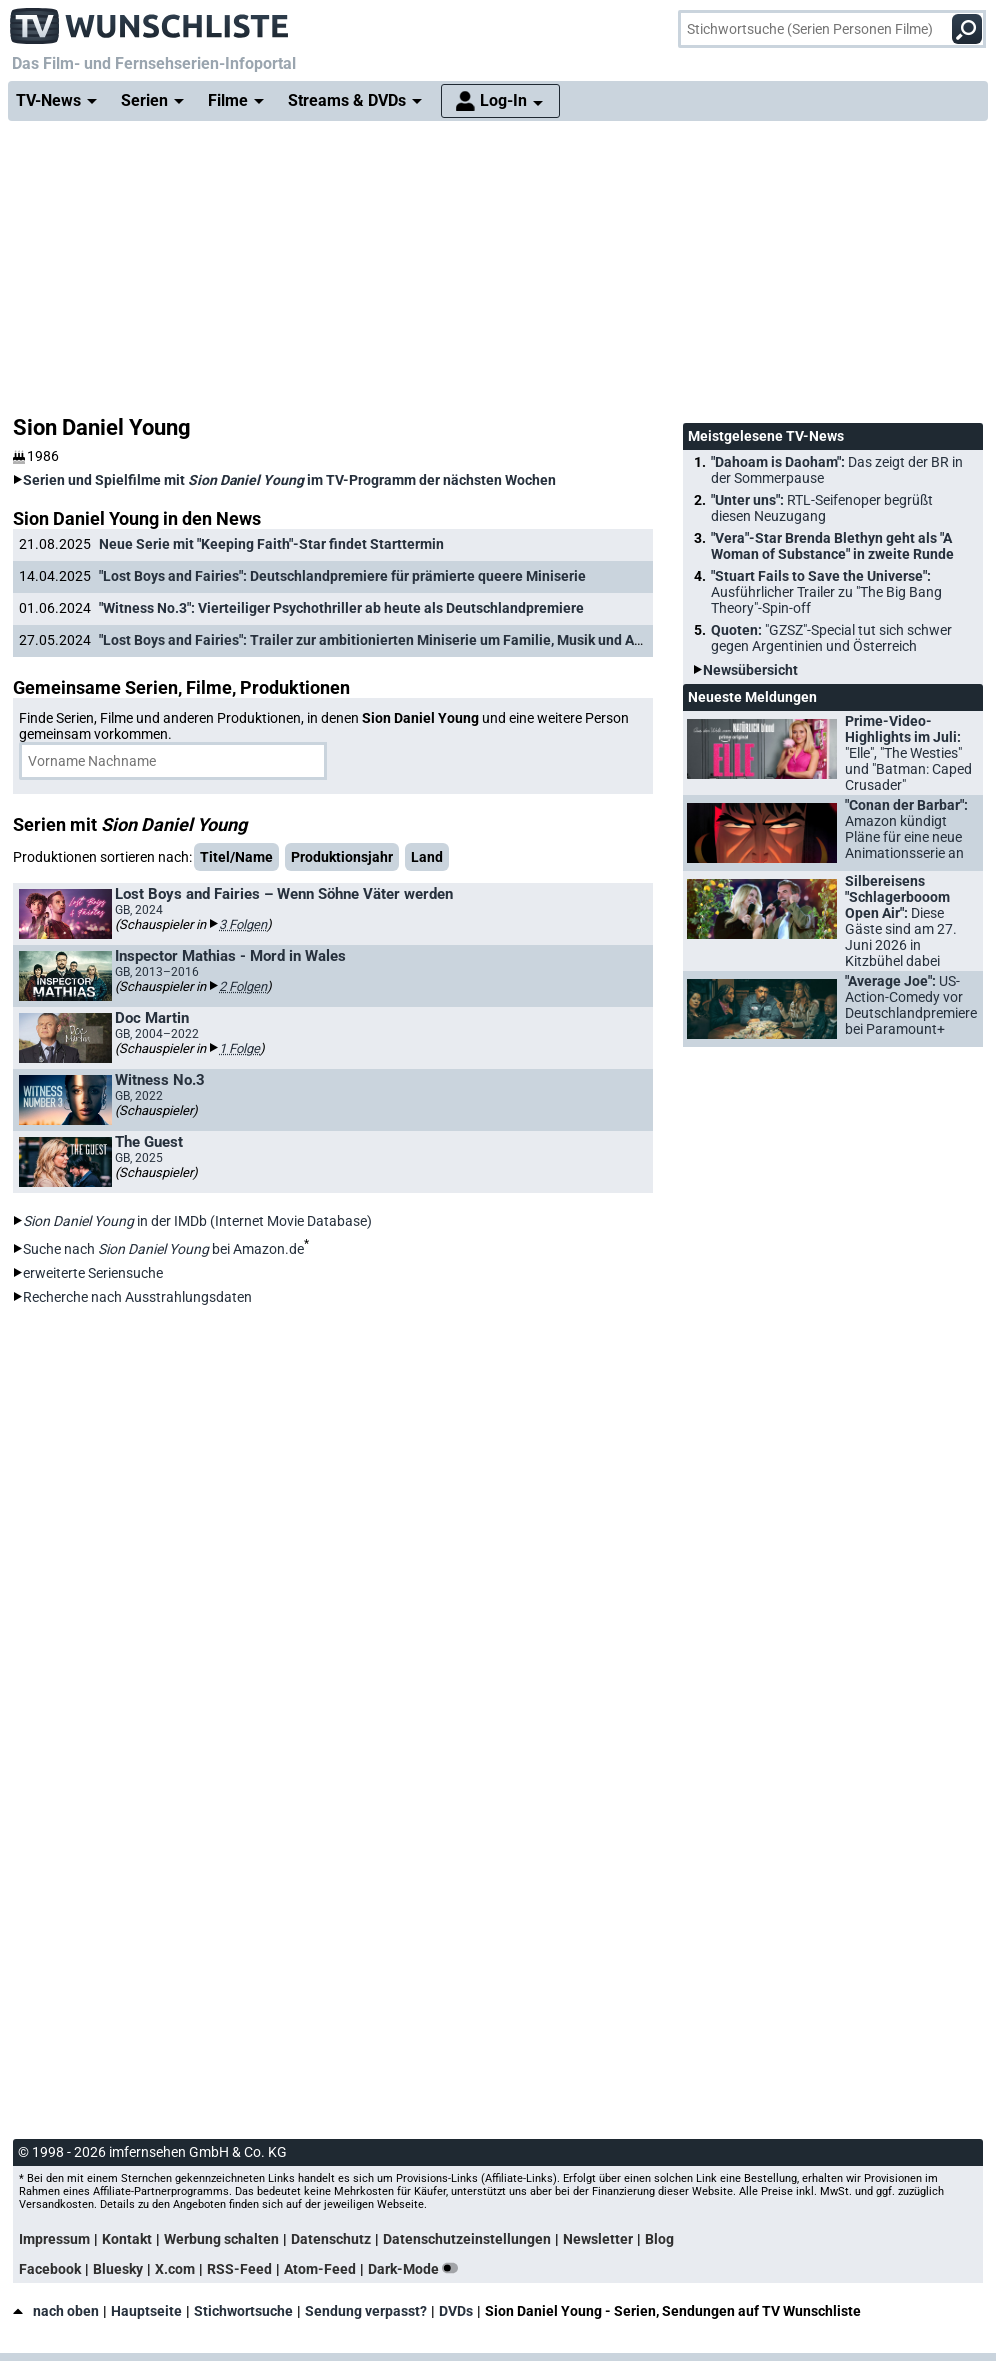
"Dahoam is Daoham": (837, 470)
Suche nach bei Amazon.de (163, 1249)
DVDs (456, 2311)
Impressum (54, 2239)
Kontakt (127, 2239)
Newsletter (598, 2239)
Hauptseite (146, 2311)
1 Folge (239, 1048)
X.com (175, 2269)
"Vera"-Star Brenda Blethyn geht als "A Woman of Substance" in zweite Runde (832, 546)
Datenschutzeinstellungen (467, 2239)
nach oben (56, 2311)
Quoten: (831, 638)
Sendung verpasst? (366, 2311)
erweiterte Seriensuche (93, 1273)
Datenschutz (331, 2239)
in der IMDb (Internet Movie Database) (197, 1221)
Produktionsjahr (342, 857)
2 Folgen (243, 986)
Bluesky (118, 2269)
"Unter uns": (822, 508)
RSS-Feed (239, 2269)
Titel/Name (236, 857)
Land (427, 857)
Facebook (50, 2269)
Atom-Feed (320, 2269)
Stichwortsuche (243, 2311)
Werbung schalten (221, 2239)
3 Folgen (243, 924)
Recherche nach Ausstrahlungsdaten (137, 1297)
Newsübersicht (750, 670)
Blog (659, 2239)
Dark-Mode (417, 2269)
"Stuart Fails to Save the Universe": (826, 592)
